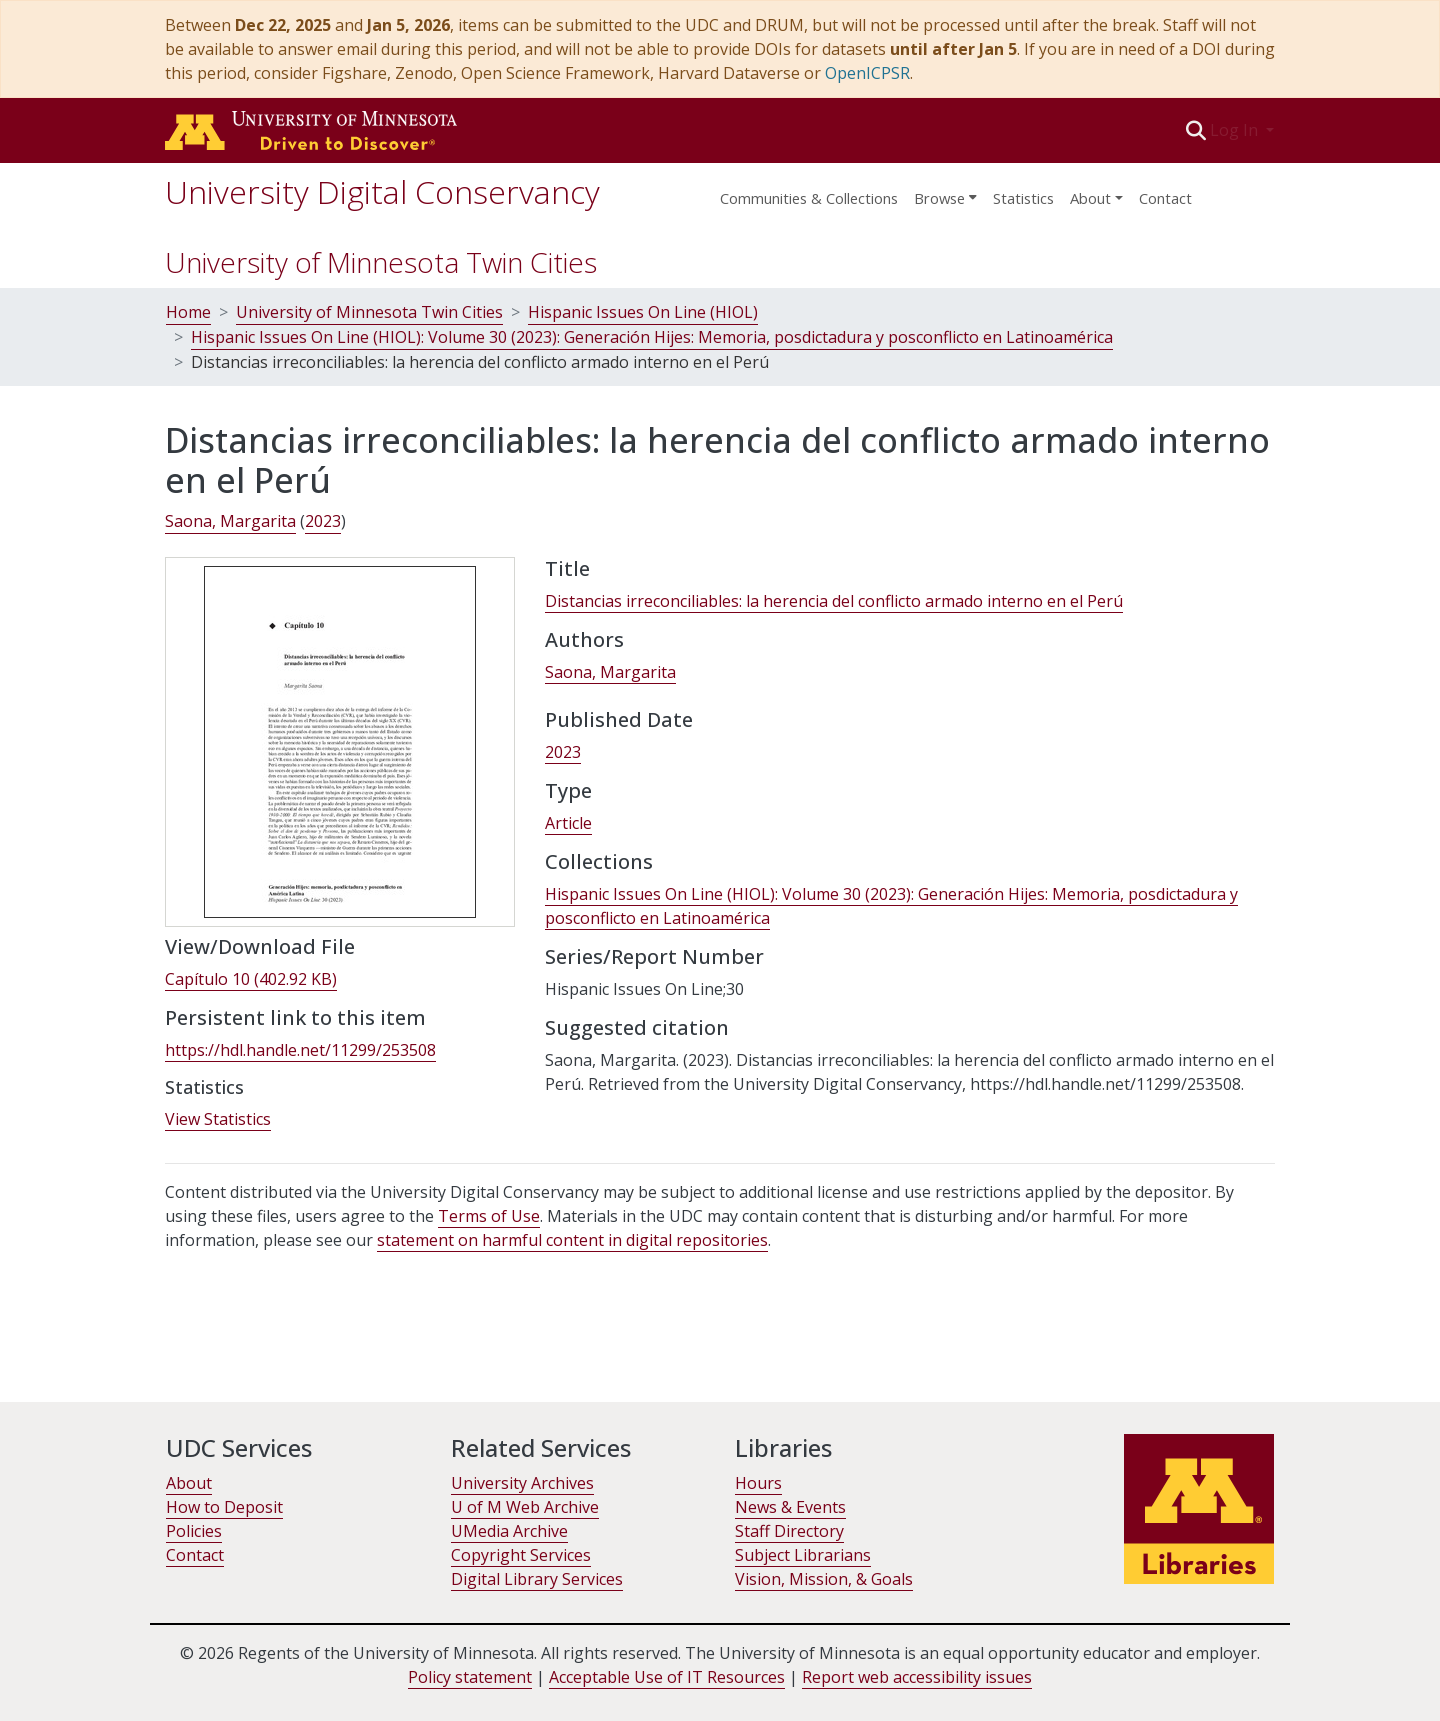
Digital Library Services (537, 1579)
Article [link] (568, 823)
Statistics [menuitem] (1023, 198)
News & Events (790, 1507)
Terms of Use (489, 1216)
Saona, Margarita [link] (230, 521)
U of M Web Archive (525, 1507)
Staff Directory (789, 1531)
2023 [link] (323, 521)
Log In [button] (1236, 130)
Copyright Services (521, 1555)
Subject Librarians (803, 1555)
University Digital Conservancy (382, 191)
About (189, 1483)
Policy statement (470, 1677)
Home (188, 312)
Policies (194, 1531)
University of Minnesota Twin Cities (381, 262)
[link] (251, 979)
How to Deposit (224, 1507)
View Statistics (218, 1119)
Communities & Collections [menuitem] (809, 198)
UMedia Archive (509, 1531)
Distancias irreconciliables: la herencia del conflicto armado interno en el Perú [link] (834, 601)
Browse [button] (939, 198)
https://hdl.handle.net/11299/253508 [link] (300, 1050)
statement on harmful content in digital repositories (572, 1240)
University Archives (522, 1483)
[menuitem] (945, 192)
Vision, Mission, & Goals (824, 1579)
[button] (1196, 130)
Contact (1165, 198)
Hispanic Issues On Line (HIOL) (643, 312)
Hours (758, 1483)
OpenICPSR (867, 73)
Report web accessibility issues (917, 1677)
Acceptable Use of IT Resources (667, 1677)
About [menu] (1090, 198)
